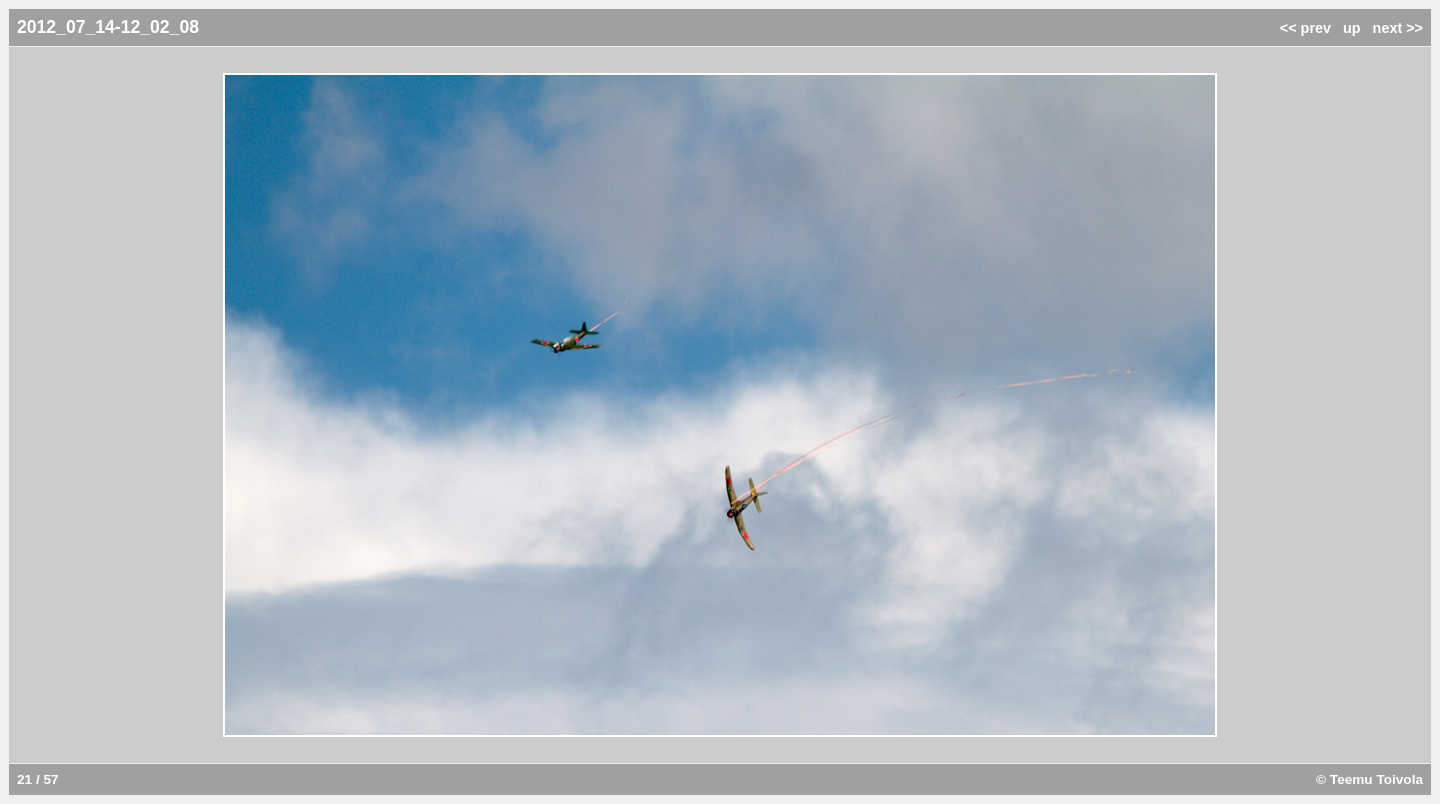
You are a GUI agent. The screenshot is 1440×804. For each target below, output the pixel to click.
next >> (1398, 28)
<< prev (1305, 28)
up (1352, 28)
